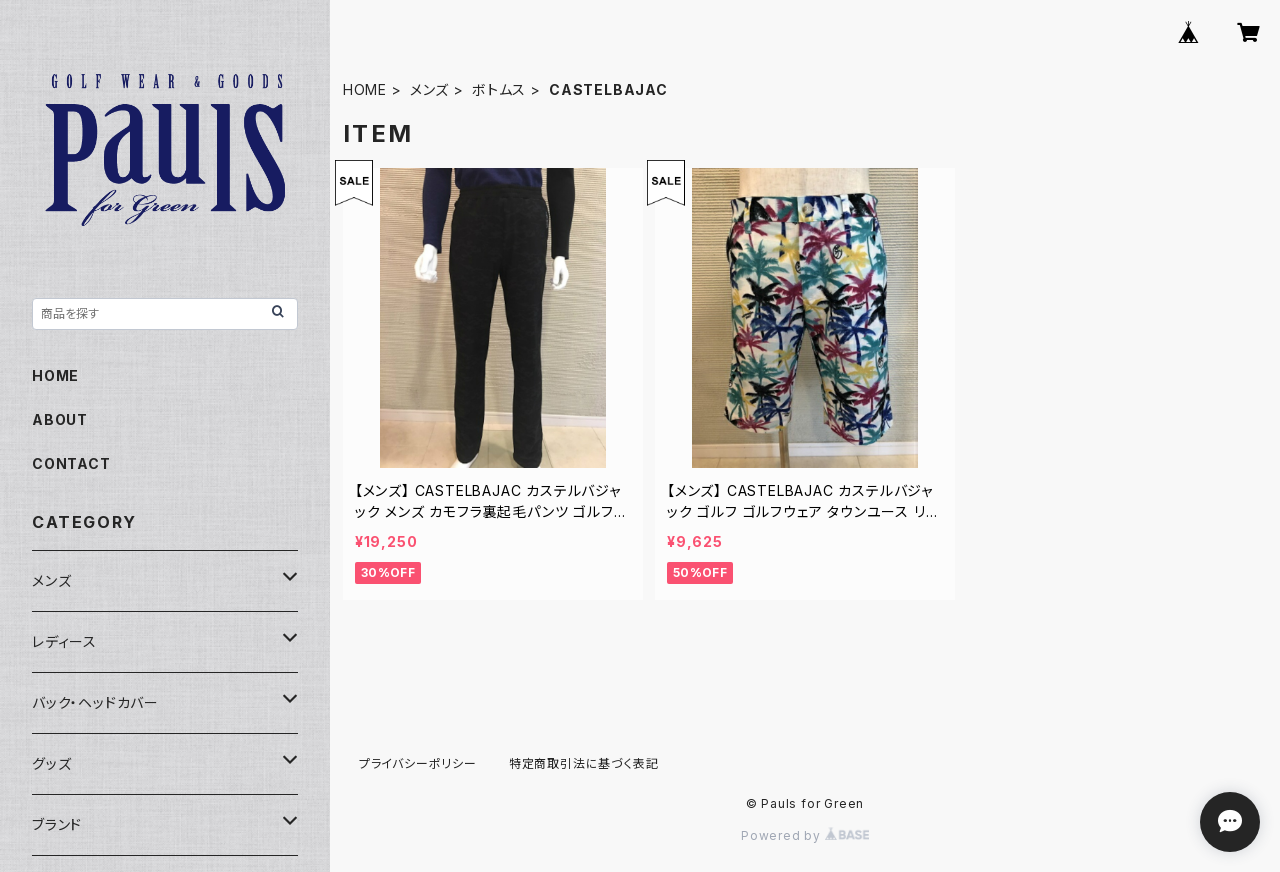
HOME (365, 89)
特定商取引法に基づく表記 (584, 763)
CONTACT (71, 463)
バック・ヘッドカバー (95, 702)
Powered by (805, 835)
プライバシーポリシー (418, 763)
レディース (64, 641)
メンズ (429, 89)
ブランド (57, 824)
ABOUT (60, 419)
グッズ (51, 763)
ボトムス (499, 89)
